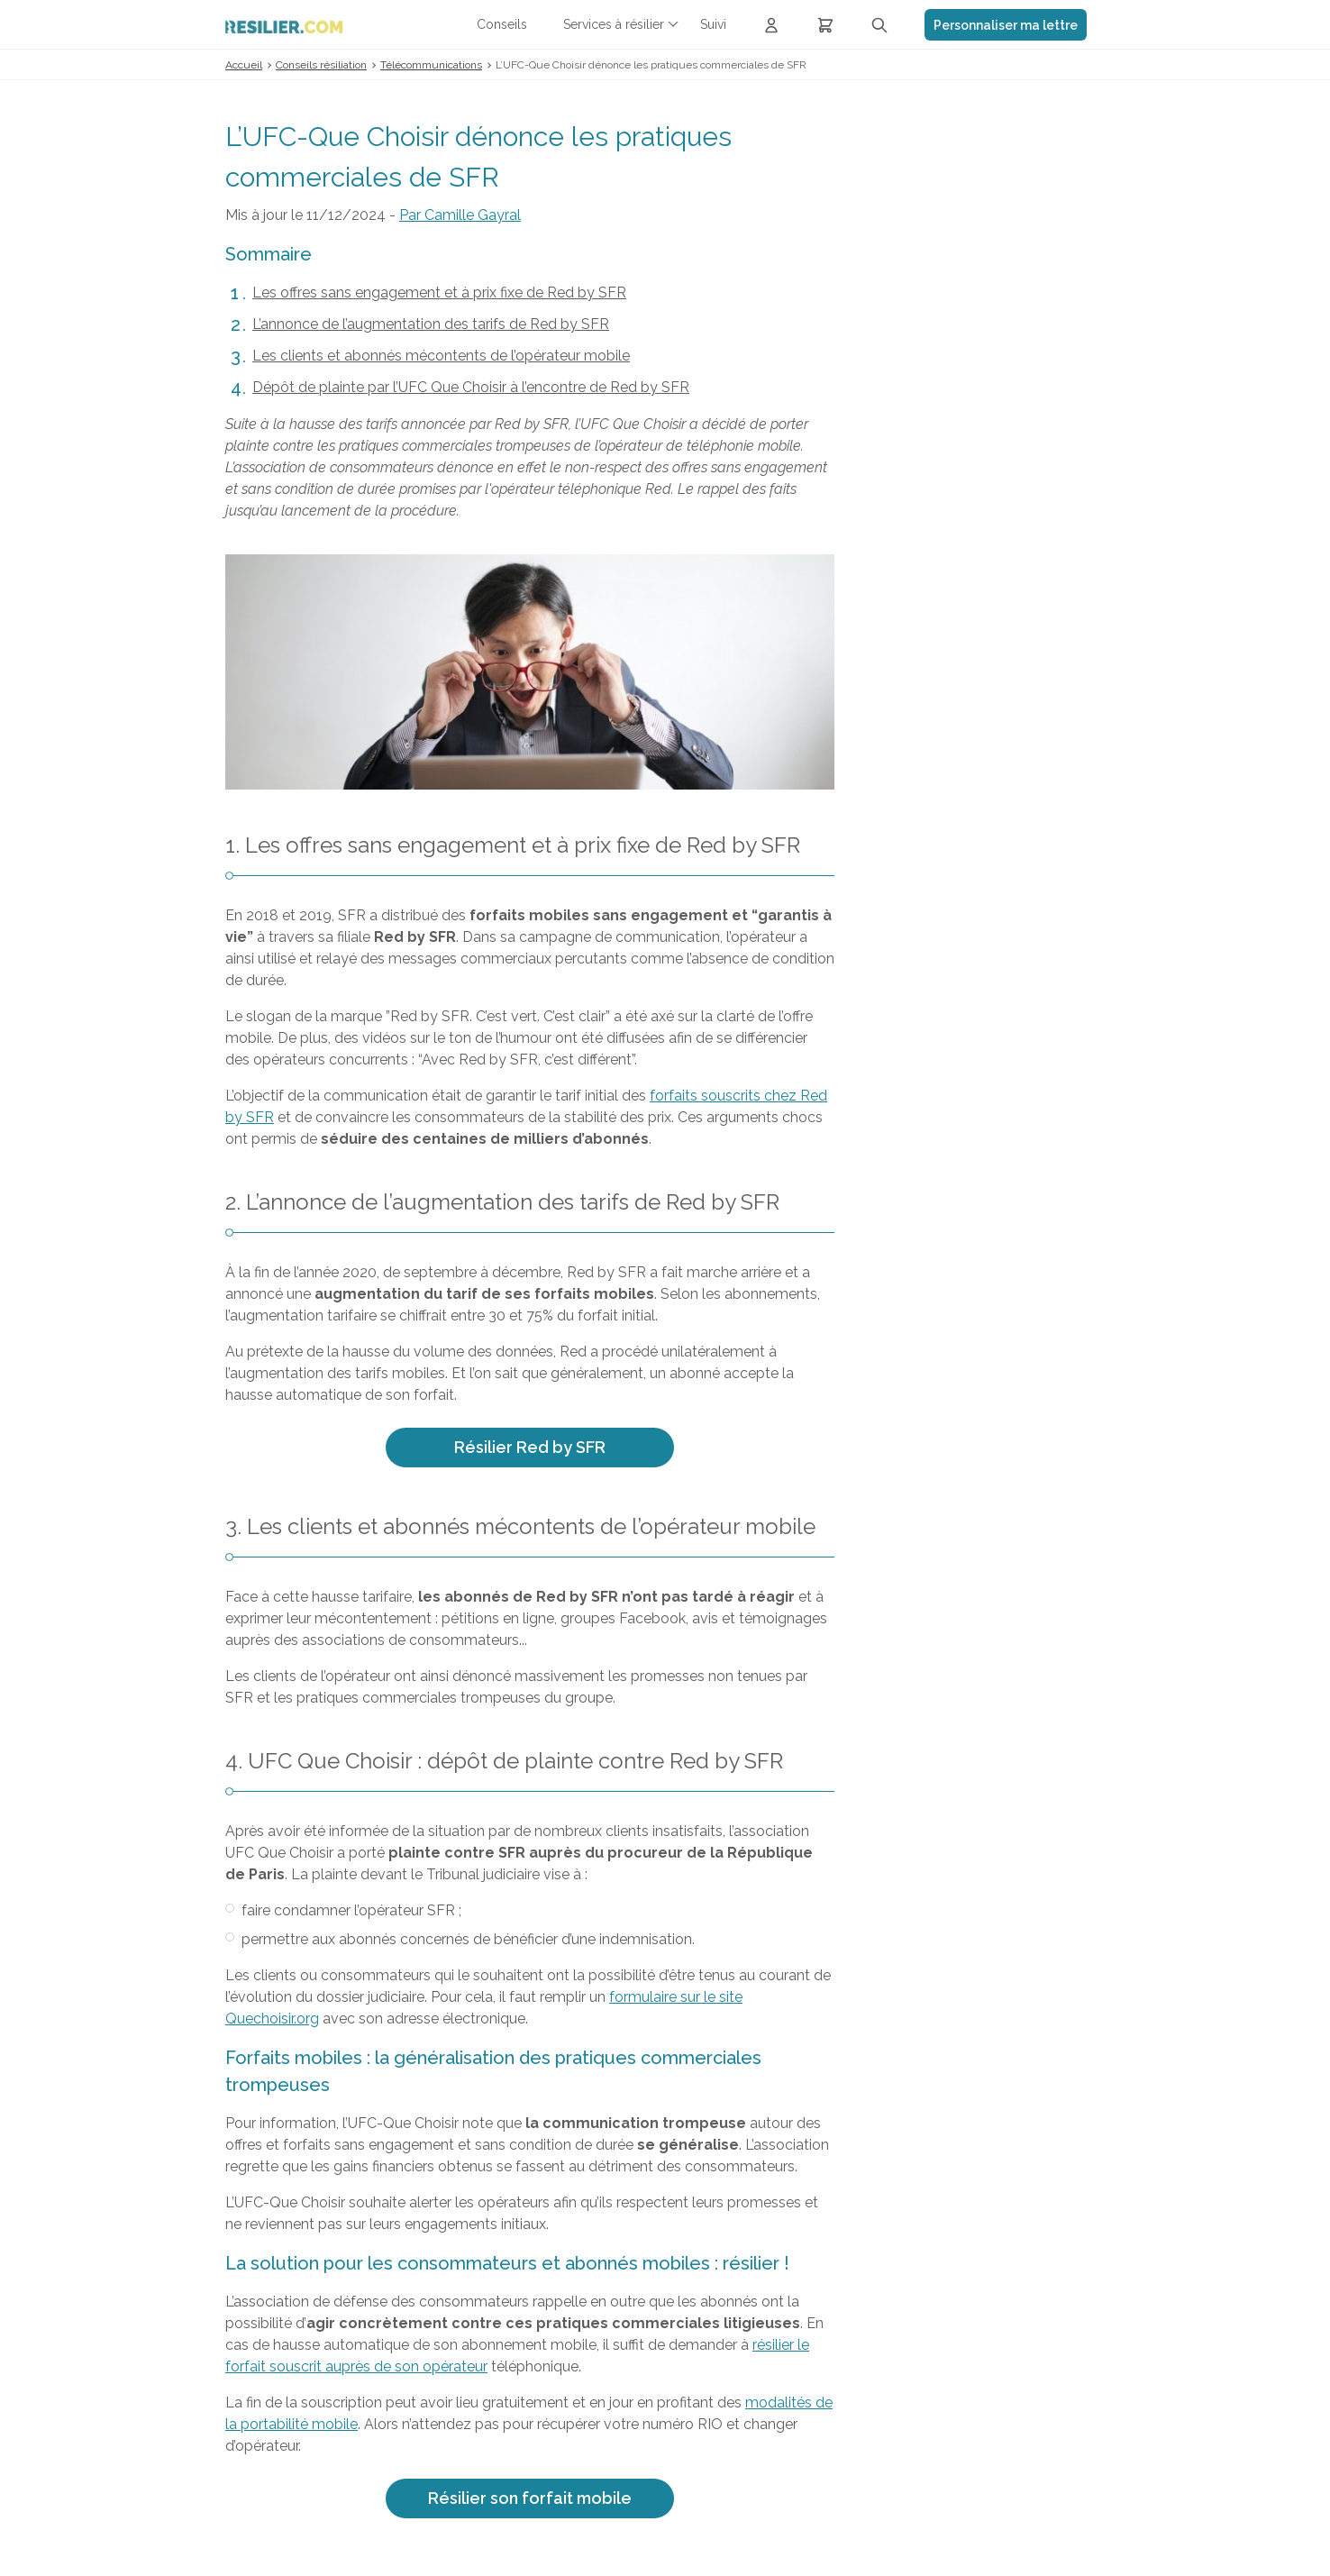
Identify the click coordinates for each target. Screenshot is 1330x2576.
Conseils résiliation (321, 65)
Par (460, 215)
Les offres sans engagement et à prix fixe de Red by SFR (439, 292)
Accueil (243, 65)
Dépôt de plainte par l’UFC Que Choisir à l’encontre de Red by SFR (470, 387)
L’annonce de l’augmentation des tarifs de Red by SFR (430, 324)
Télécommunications (431, 65)
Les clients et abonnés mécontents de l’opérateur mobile (441, 355)
